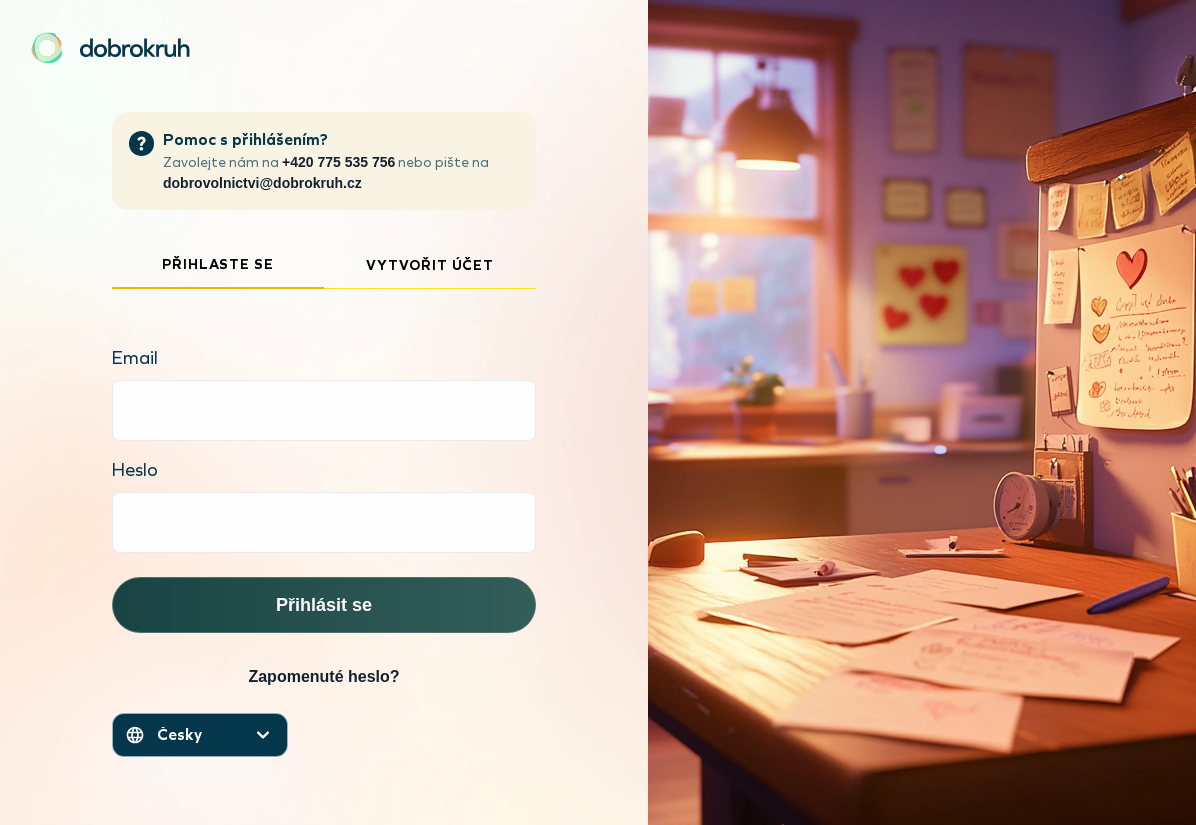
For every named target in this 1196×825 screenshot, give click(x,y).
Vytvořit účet (430, 265)
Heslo (135, 470)
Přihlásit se (324, 605)
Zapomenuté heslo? (323, 676)
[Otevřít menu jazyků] (200, 735)
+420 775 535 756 (338, 162)
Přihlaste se (217, 264)
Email (135, 358)
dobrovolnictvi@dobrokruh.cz (262, 183)
